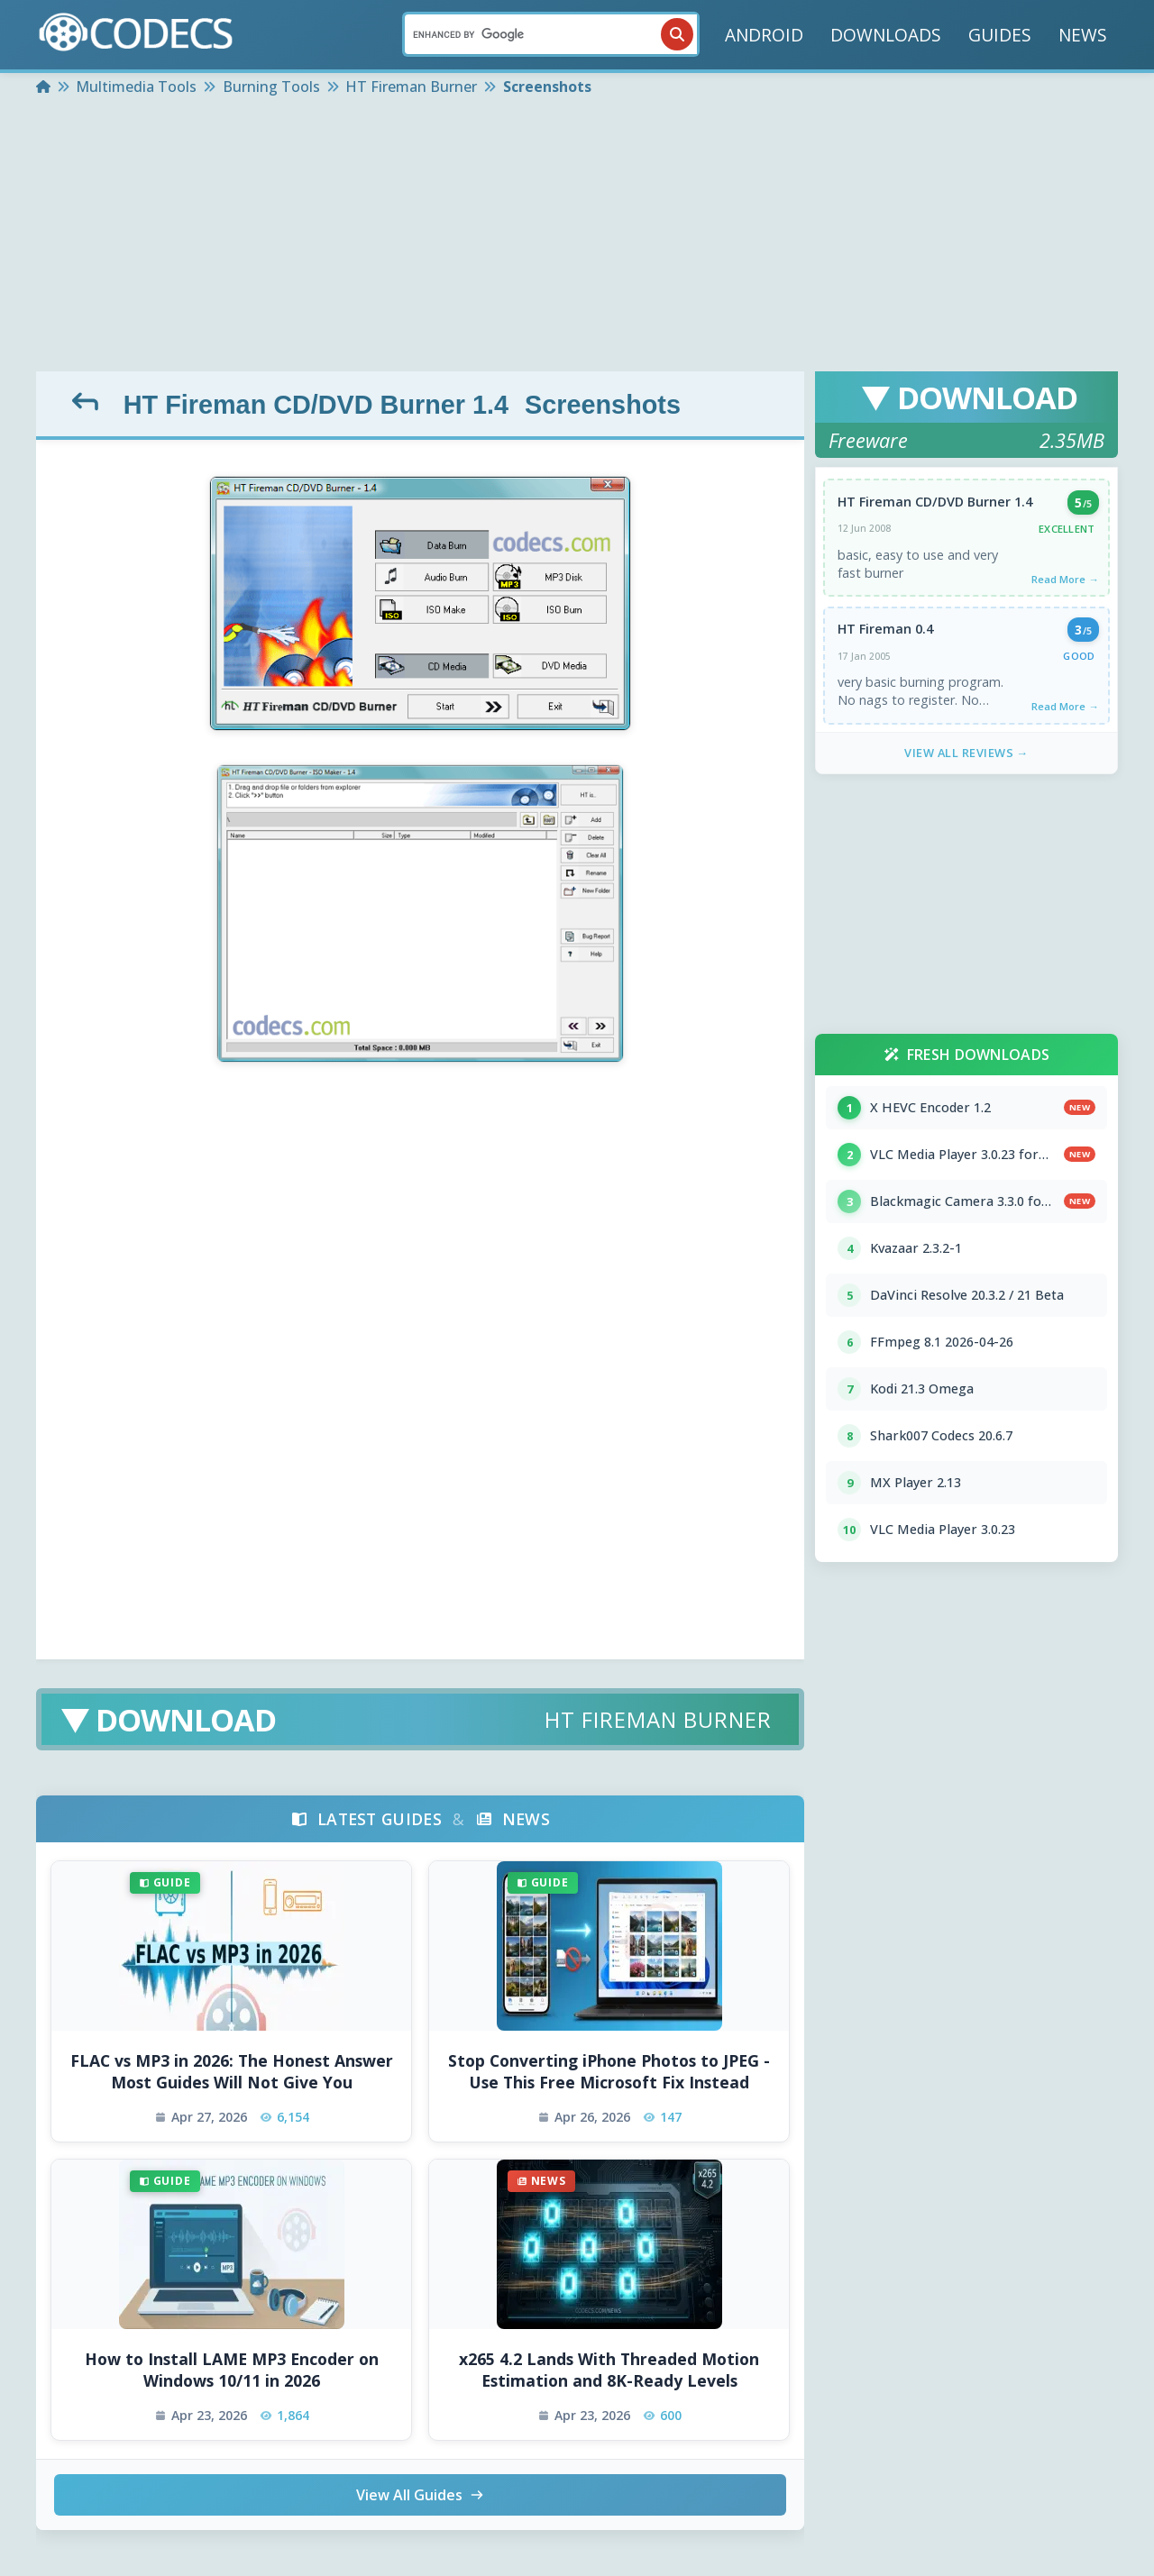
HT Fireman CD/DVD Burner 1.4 (316, 404)
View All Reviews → (966, 752)
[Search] (551, 34)
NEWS (1082, 35)
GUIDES (999, 35)
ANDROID (764, 35)
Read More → (1064, 579)
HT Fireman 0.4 (885, 628)
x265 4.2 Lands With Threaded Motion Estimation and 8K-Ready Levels (609, 2370)
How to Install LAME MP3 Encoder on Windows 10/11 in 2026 (232, 2370)
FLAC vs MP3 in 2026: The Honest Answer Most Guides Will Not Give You (231, 2072)
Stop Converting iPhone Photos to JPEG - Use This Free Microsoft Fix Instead (609, 2072)
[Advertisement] (577, 236)
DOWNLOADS (885, 35)
